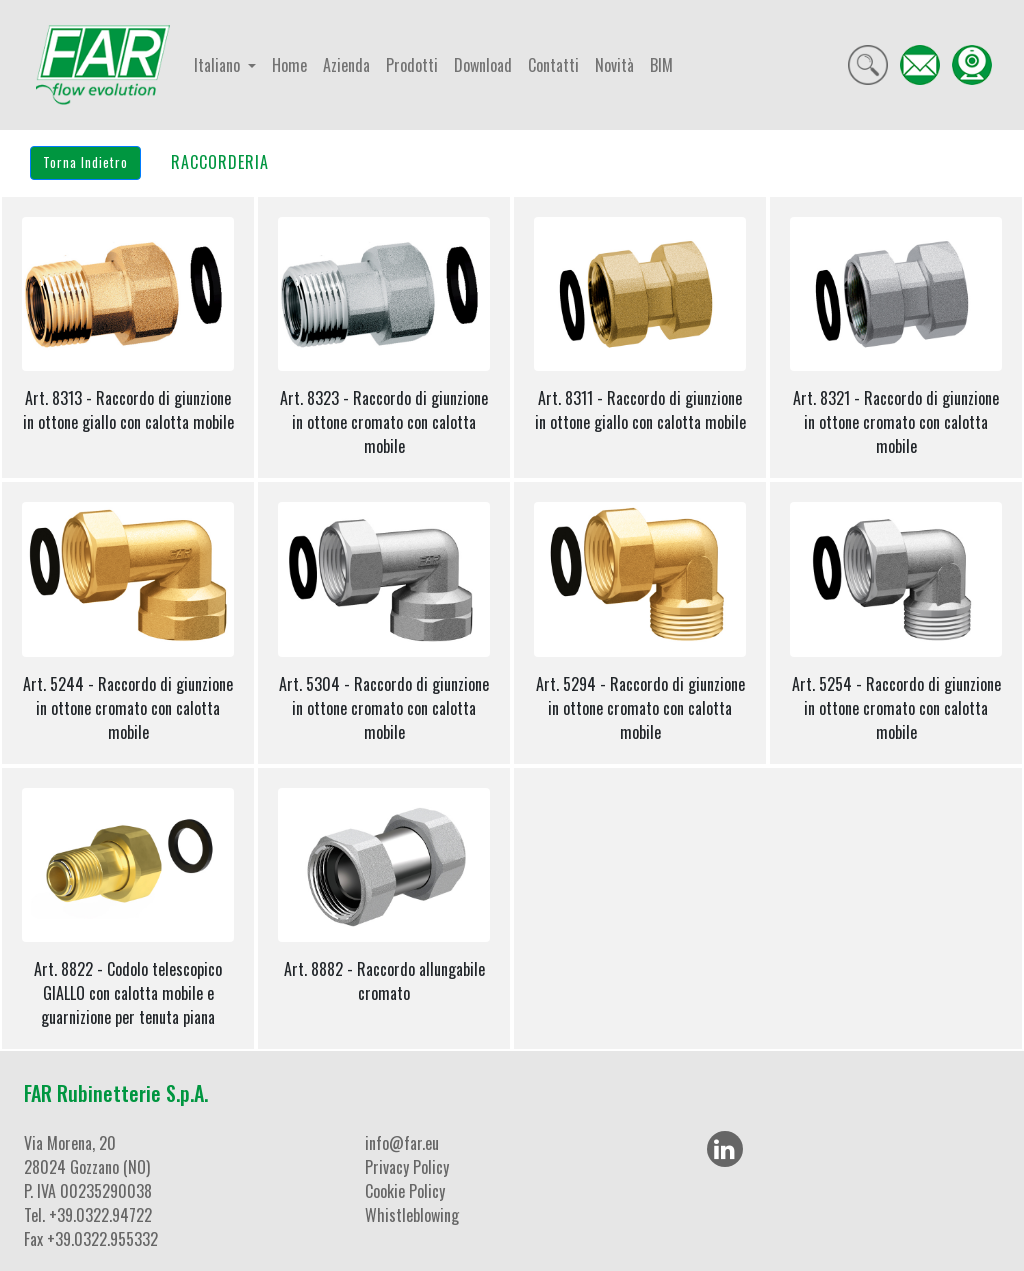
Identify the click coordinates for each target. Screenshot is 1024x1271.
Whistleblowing (412, 1215)
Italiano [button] (219, 65)
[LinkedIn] (725, 1149)
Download (483, 65)
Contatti (553, 65)
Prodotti (412, 65)
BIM (661, 65)
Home (289, 65)
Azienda (346, 65)
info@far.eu (402, 1143)
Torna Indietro (85, 162)
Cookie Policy (405, 1191)
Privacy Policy (407, 1167)
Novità (614, 65)
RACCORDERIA (220, 162)
